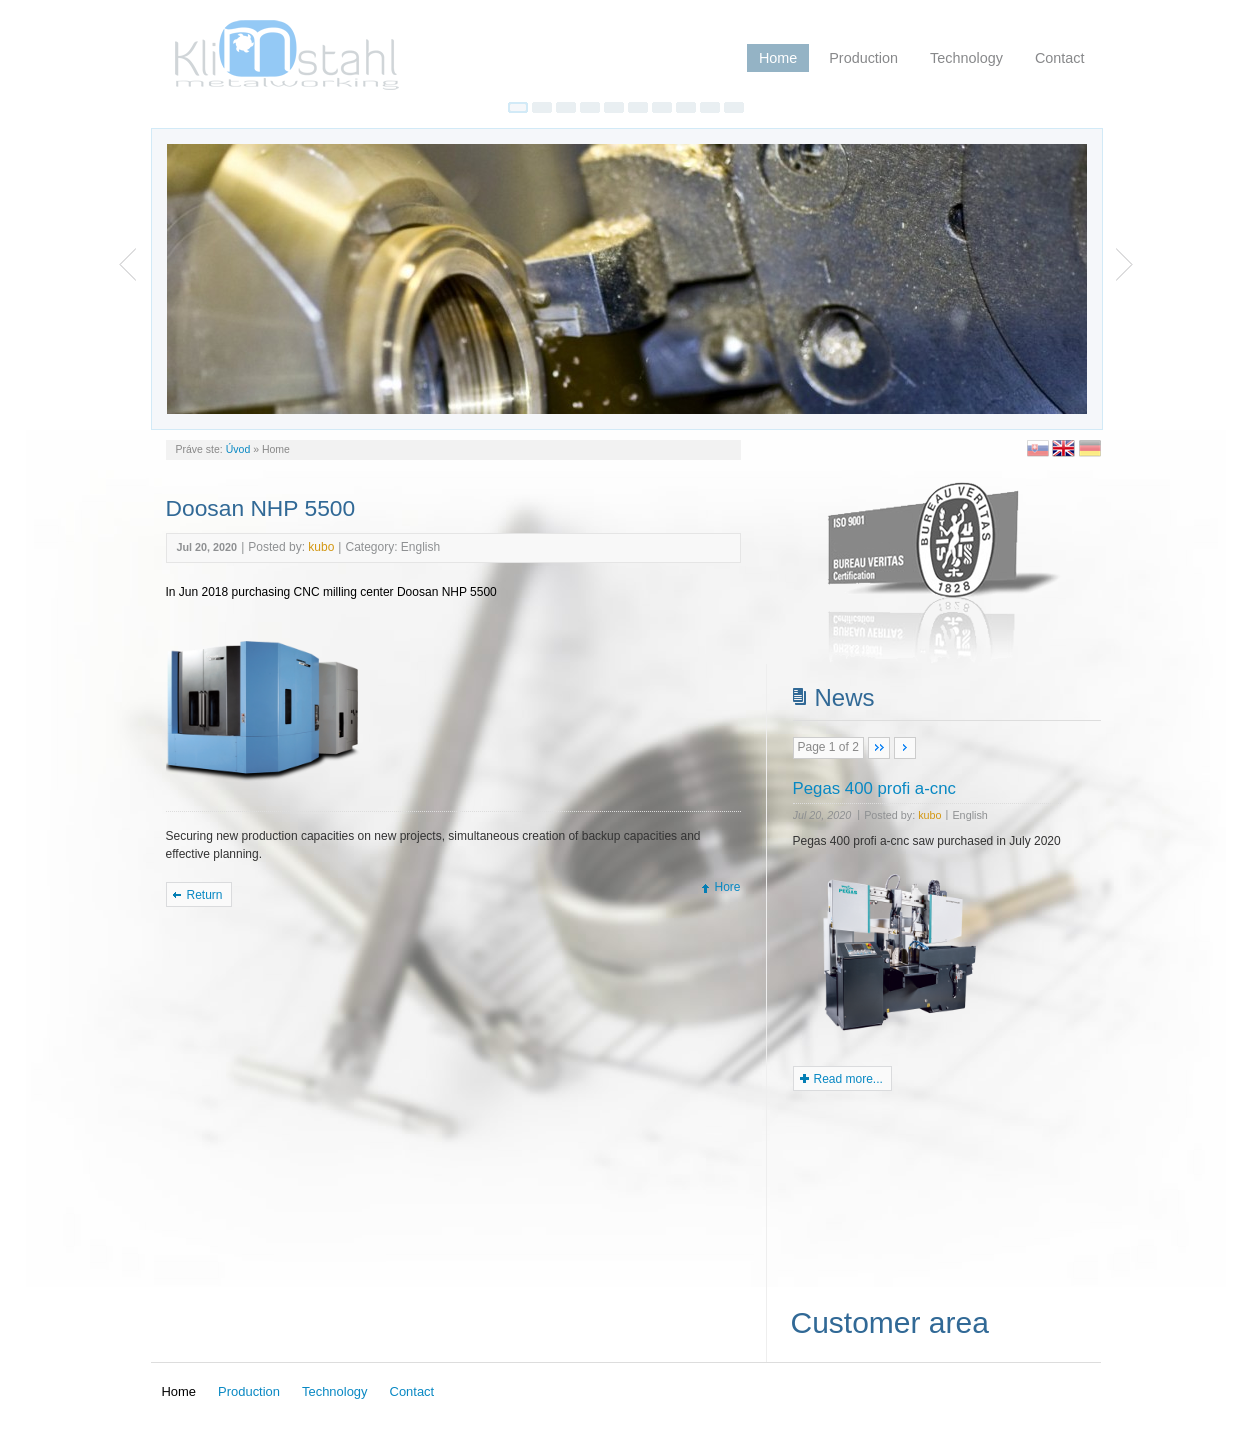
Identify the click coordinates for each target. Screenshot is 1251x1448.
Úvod (238, 449)
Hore (727, 887)
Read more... (848, 1079)
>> (905, 748)
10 (734, 107)
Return (205, 895)
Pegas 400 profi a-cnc (874, 788)
